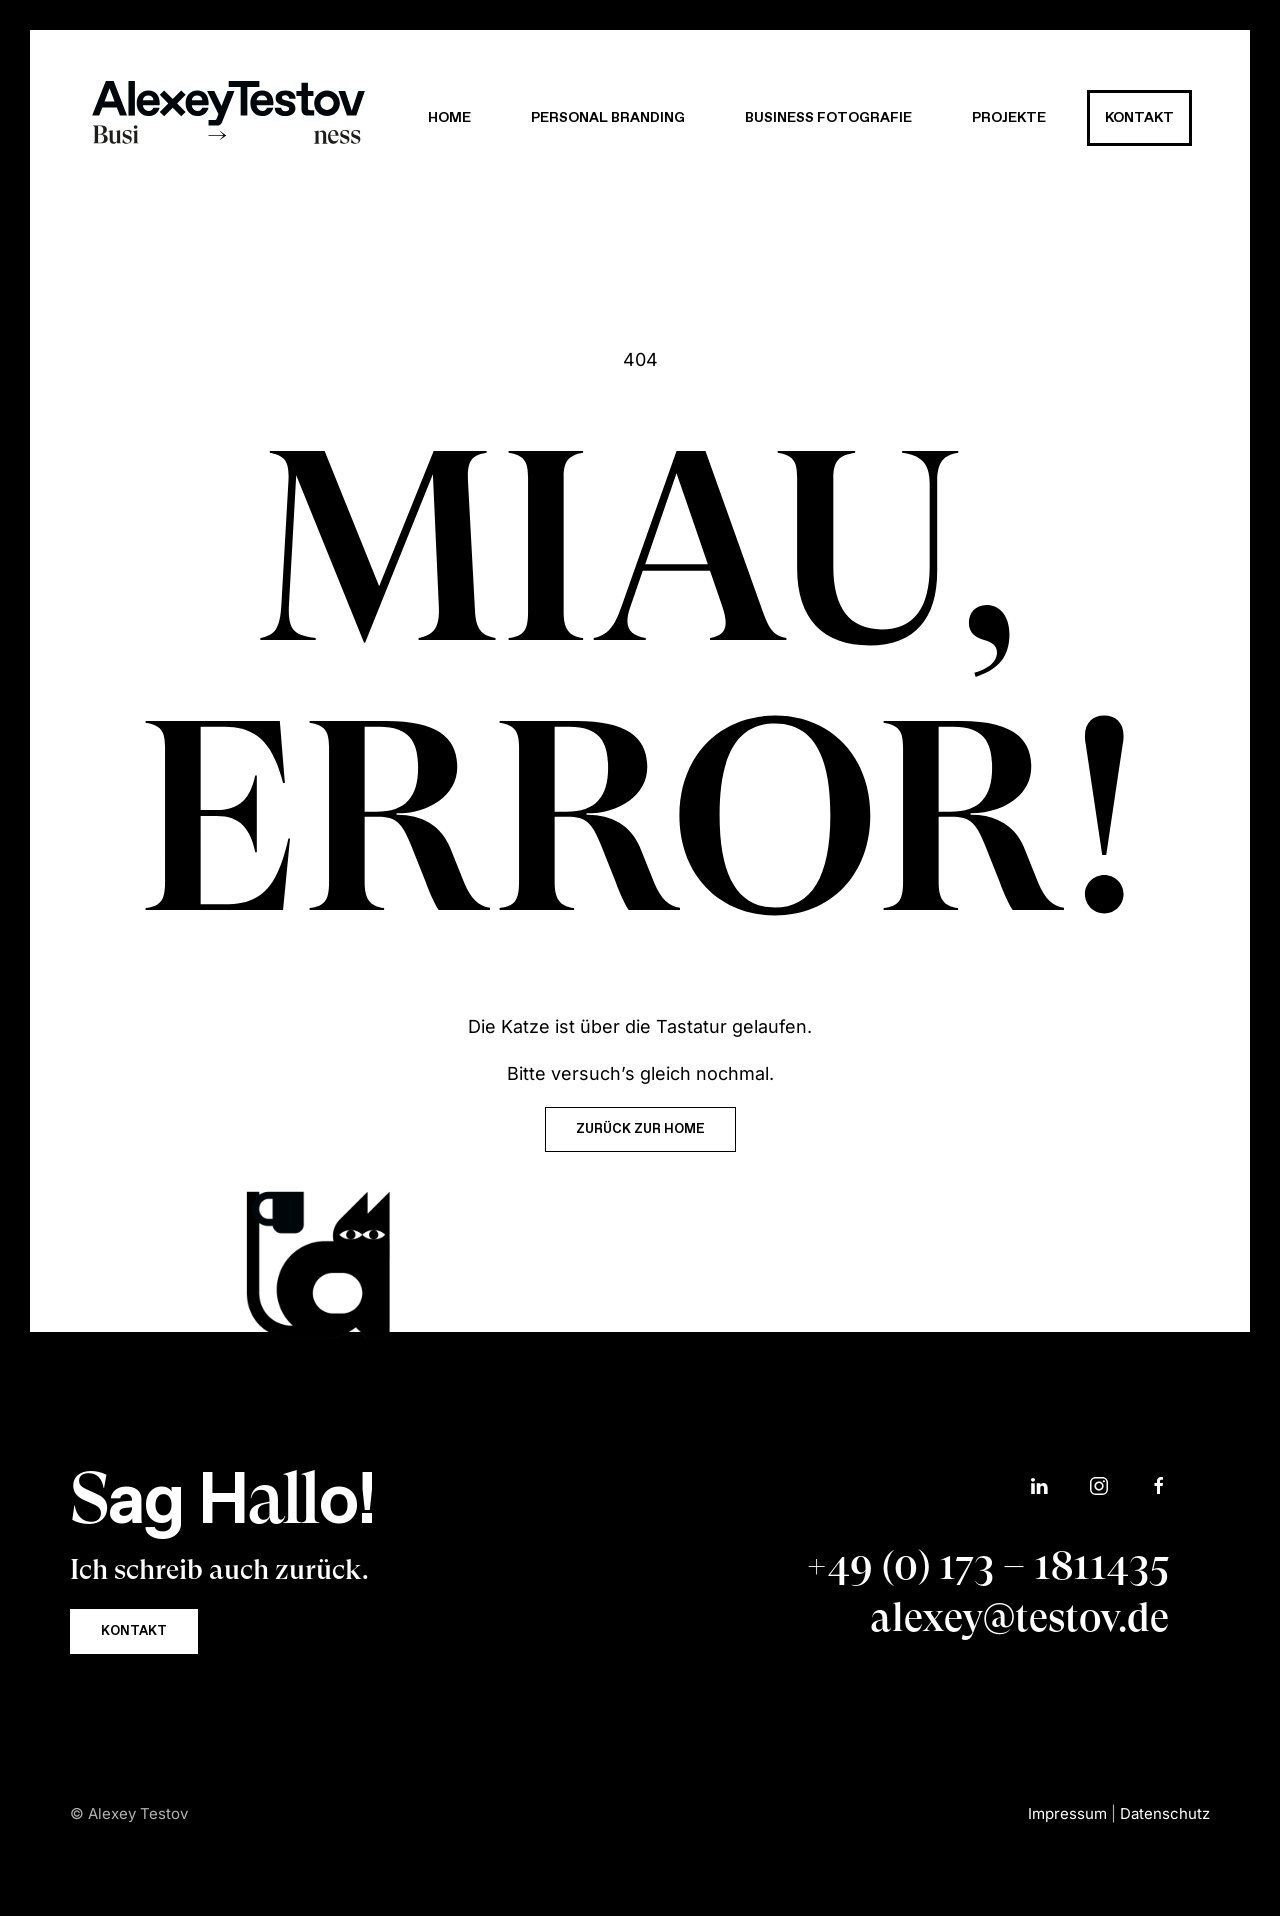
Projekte (1009, 118)
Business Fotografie (828, 118)
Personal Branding (608, 118)
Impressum (1067, 1813)
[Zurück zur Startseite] (228, 118)
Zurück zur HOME (640, 1129)
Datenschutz (1165, 1813)
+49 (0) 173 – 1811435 (987, 1565)
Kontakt (1139, 118)
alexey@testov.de (1019, 1617)
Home (449, 118)
